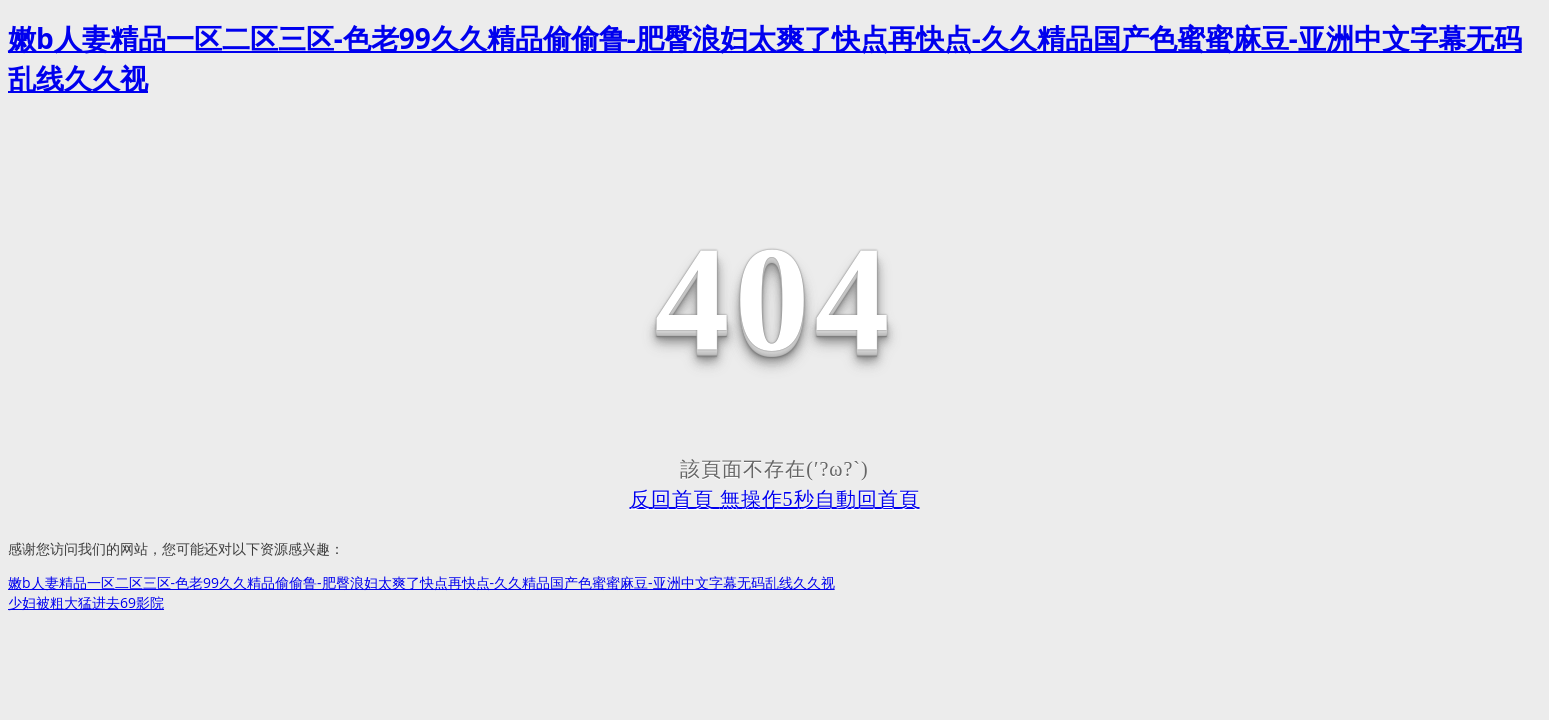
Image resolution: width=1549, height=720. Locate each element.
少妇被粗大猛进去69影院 (86, 602)
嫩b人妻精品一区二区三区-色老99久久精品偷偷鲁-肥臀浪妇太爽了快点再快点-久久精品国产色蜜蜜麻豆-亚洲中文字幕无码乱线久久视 (421, 582)
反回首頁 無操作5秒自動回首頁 (775, 499)
